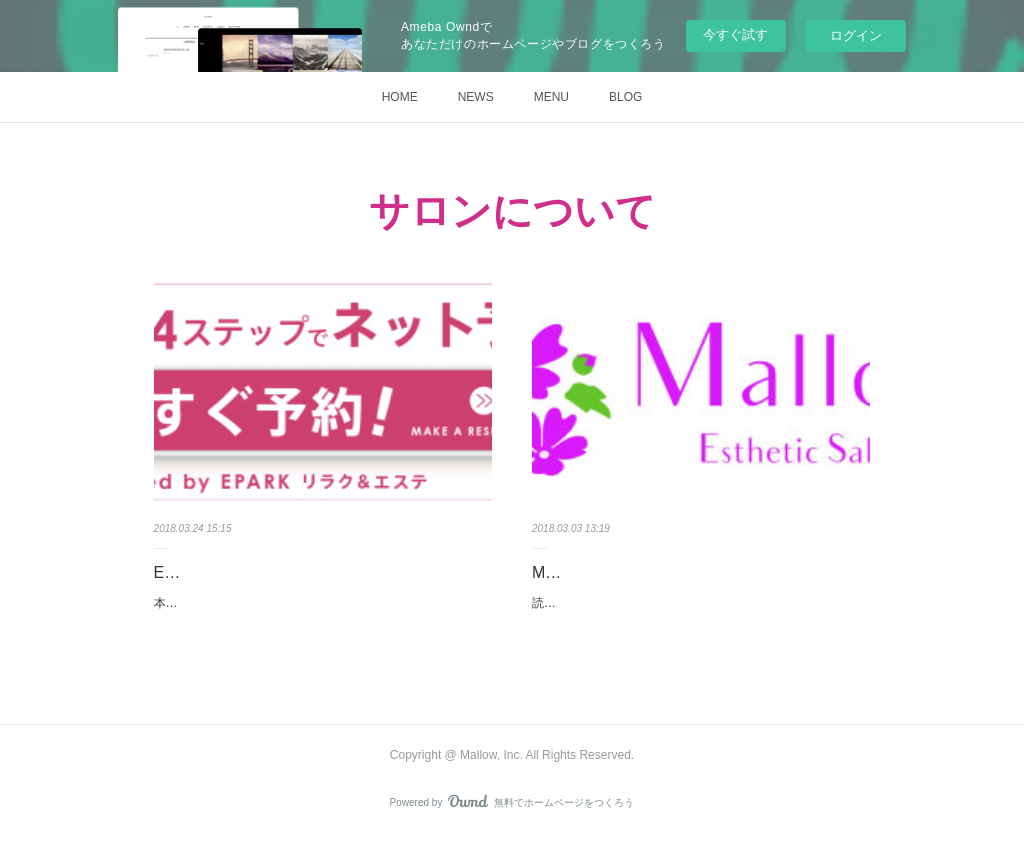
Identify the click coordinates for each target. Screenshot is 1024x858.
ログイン (856, 35)
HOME (400, 97)
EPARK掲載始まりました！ (252, 572)
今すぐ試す (735, 34)
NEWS (476, 97)
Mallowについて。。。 (613, 572)
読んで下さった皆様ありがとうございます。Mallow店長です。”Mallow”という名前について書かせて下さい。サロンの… (698, 614)
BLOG (625, 97)
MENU (551, 97)
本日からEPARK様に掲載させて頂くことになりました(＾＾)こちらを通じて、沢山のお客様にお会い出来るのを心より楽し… (322, 614)
